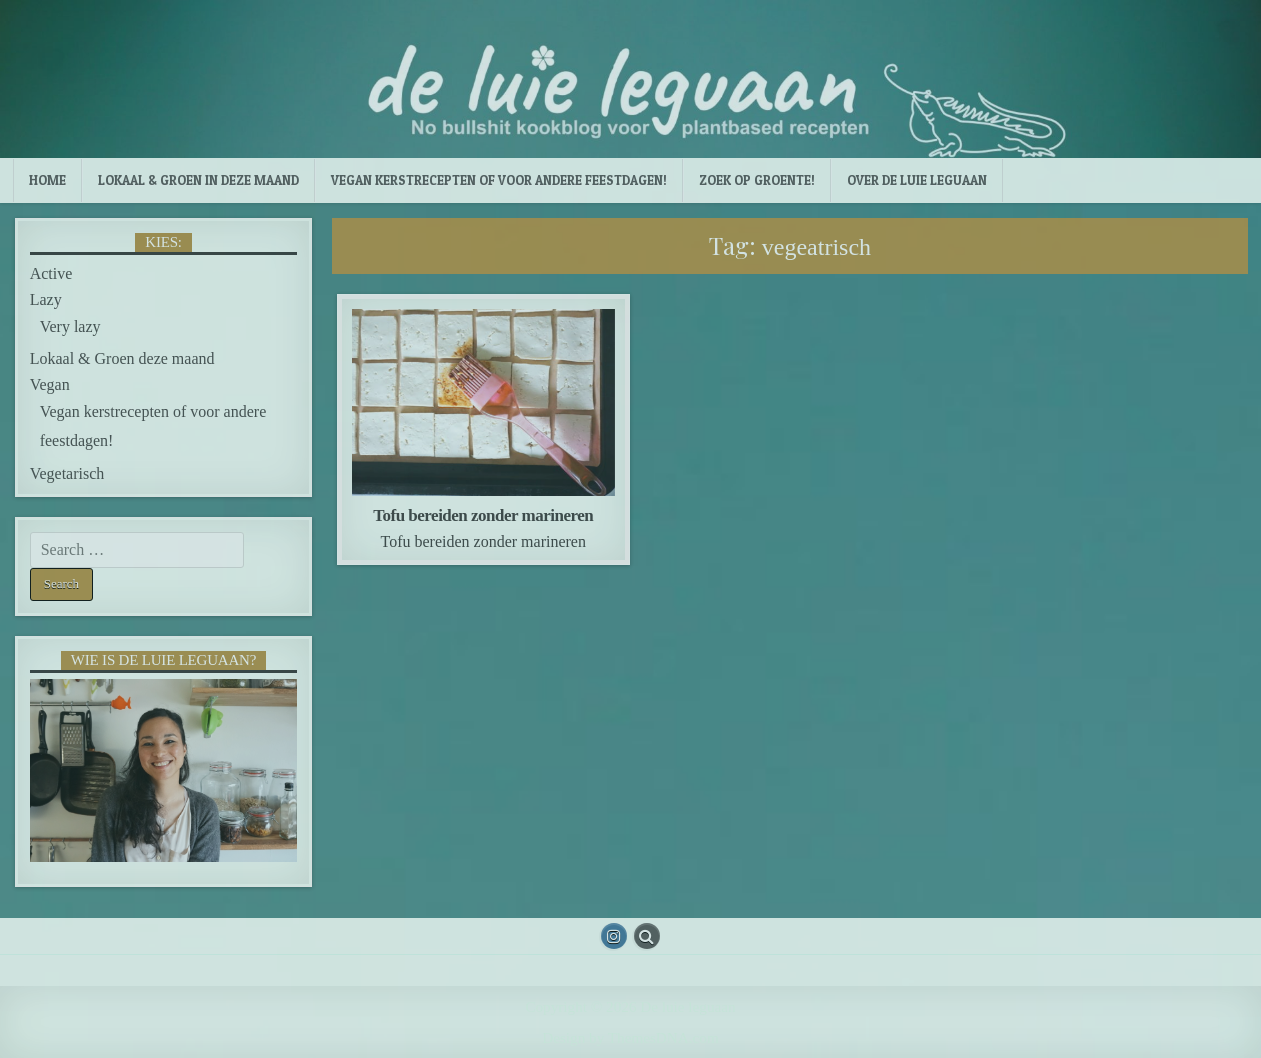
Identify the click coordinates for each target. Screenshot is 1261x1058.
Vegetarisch (67, 473)
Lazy (46, 299)
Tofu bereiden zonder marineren (483, 515)
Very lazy (70, 326)
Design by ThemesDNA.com (630, 1037)
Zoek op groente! (757, 180)
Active (51, 273)
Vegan (50, 384)
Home (47, 180)
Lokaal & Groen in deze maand (198, 180)
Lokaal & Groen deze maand (122, 358)
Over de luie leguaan (917, 180)
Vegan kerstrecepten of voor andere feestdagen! (499, 180)
